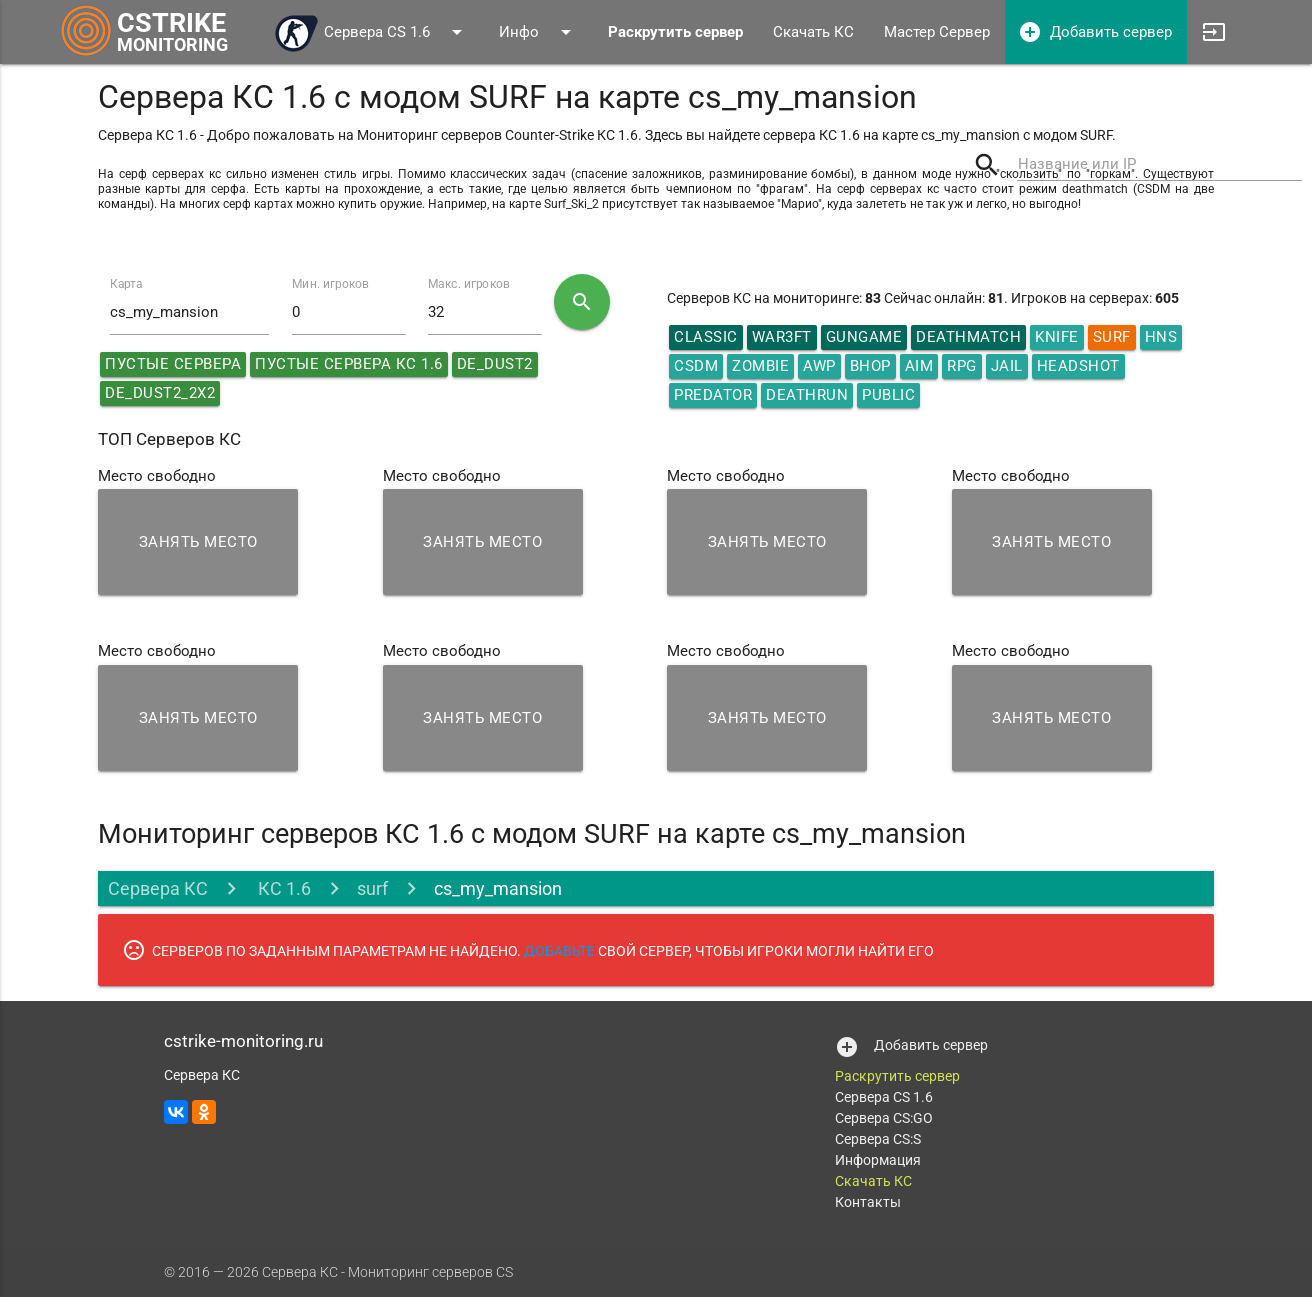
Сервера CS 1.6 (371, 32)
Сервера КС (158, 888)
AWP (819, 366)
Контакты (868, 1202)
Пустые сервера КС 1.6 (349, 364)
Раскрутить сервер (897, 1076)
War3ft (782, 337)
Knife (1057, 337)
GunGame (864, 337)
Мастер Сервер (937, 32)
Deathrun (807, 395)
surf (372, 888)
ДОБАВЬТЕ (559, 951)
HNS (1161, 337)
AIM (919, 366)
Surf (1112, 337)
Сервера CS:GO (884, 1118)
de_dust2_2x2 (160, 393)
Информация (878, 1160)
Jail (1007, 366)
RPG (962, 366)
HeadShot (1078, 366)
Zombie (760, 366)
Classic (706, 337)
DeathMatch (968, 337)
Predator (713, 395)
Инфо (538, 32)
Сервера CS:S (878, 1139)
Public (888, 395)
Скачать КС (813, 32)
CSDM (696, 366)
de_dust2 (495, 364)
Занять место (198, 542)
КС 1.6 (282, 888)
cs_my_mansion (498, 888)
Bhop (870, 366)
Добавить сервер (1095, 32)
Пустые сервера (173, 364)
